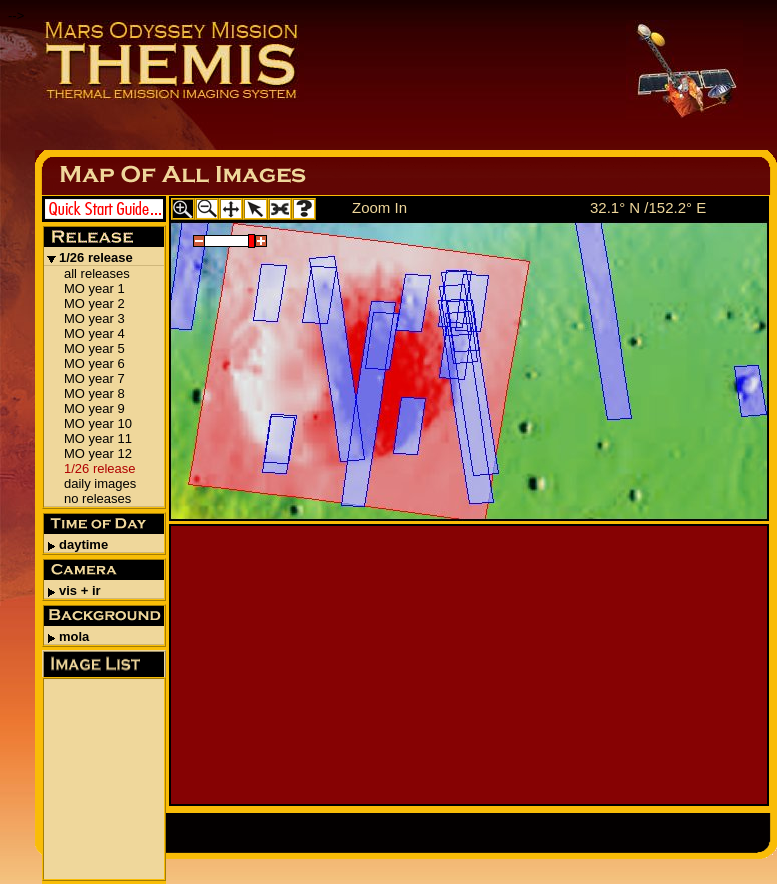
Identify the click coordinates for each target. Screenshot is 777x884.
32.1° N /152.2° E (648, 207)
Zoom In (379, 207)
